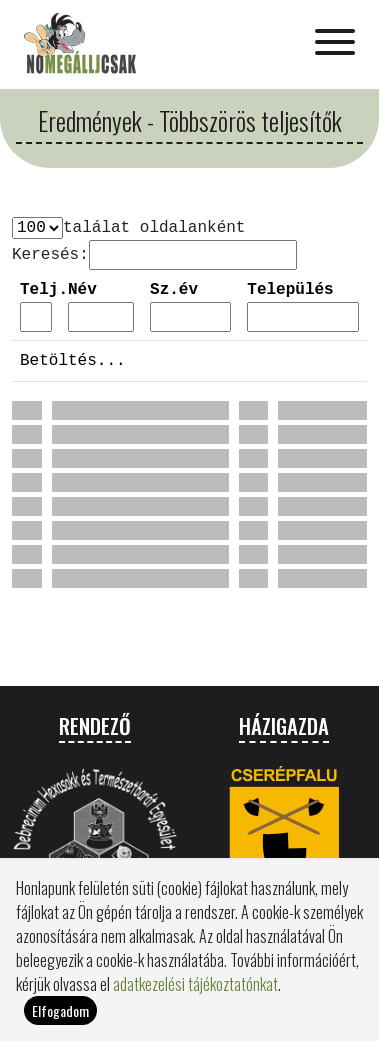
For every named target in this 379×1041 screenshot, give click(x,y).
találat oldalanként (154, 228)
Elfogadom (60, 1023)
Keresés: (50, 255)
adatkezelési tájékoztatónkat (195, 997)
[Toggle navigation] (335, 44)
